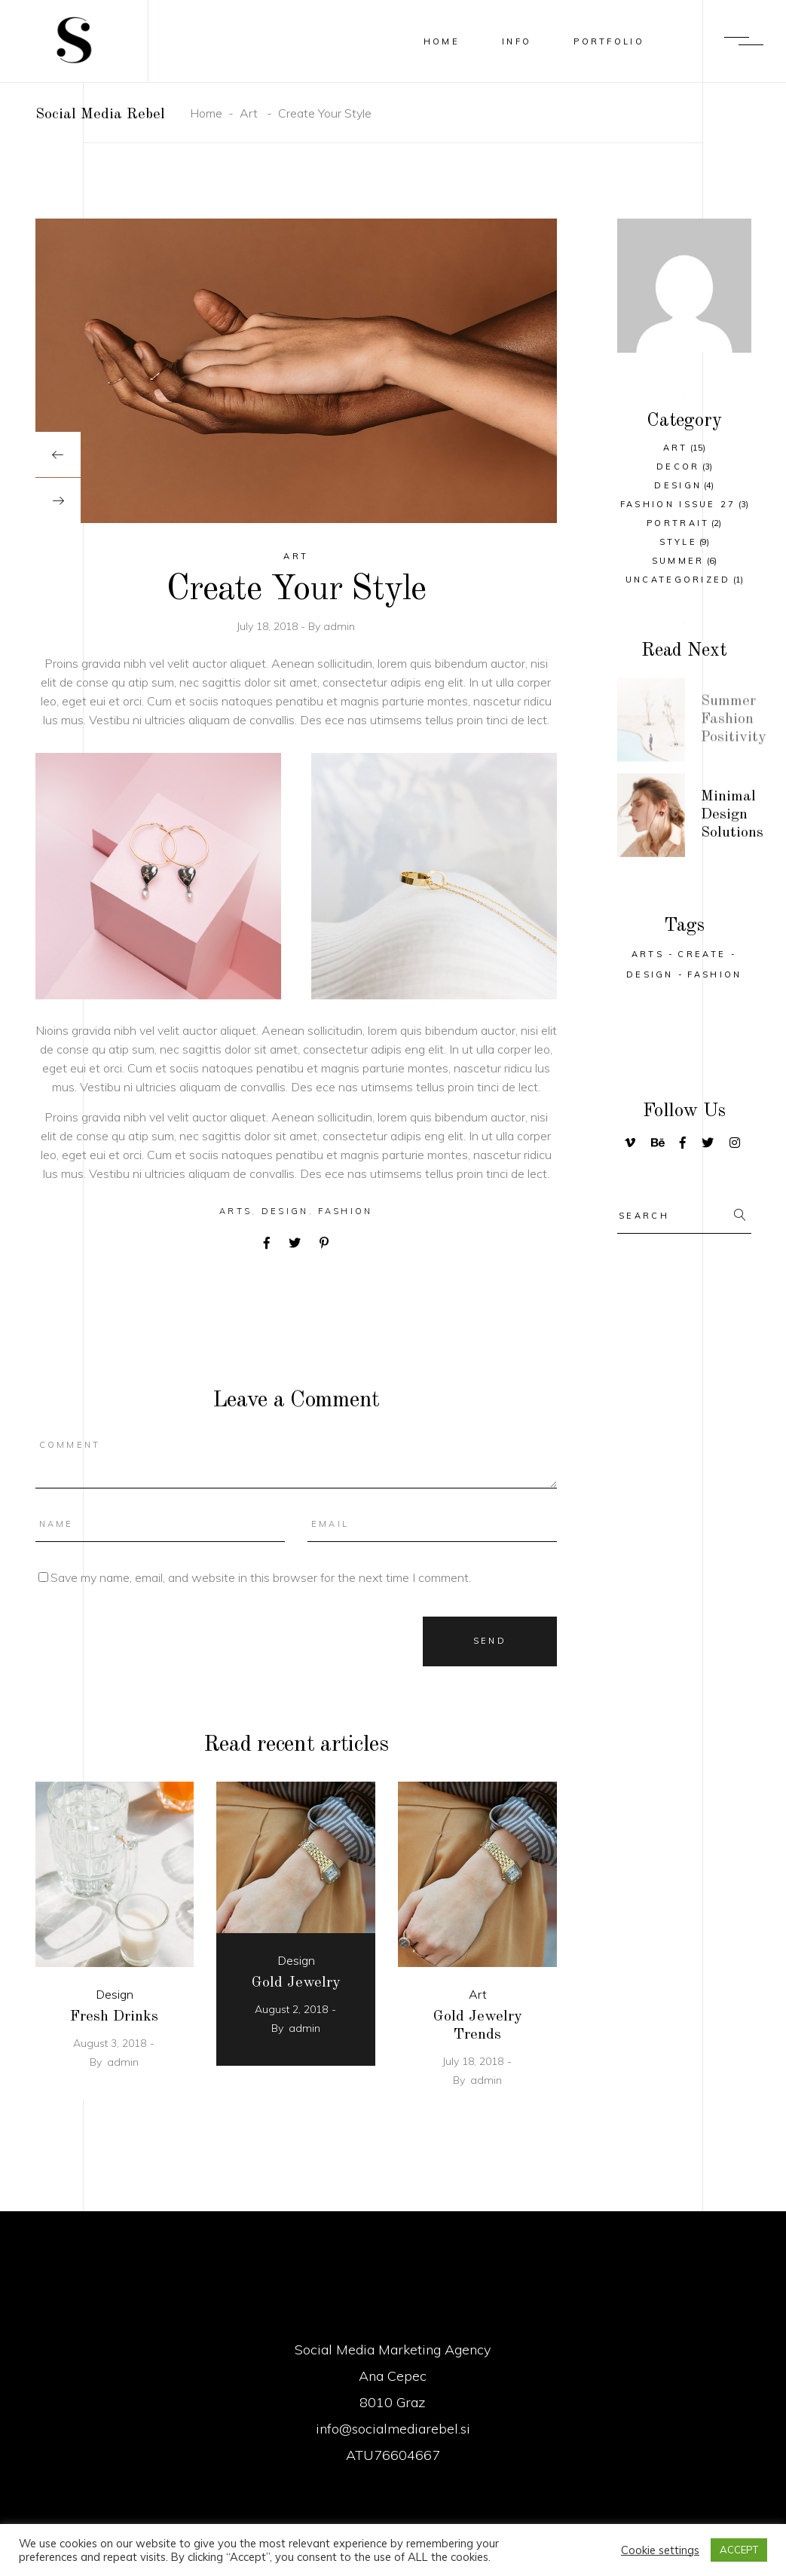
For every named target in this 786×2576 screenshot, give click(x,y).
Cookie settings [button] (660, 2550)
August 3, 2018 (109, 2043)
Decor (678, 466)
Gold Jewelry (296, 1982)
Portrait (678, 523)
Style (678, 542)
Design (285, 1211)
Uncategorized (678, 579)
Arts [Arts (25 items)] (648, 954)
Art (249, 113)
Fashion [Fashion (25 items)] (714, 974)
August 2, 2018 (291, 2009)
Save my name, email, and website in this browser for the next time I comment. (260, 1577)
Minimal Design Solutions (732, 819)
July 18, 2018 (269, 626)
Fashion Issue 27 (678, 504)
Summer (678, 560)
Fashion (345, 1211)
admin (339, 626)
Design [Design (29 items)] (650, 974)
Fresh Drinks (114, 2016)
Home (206, 113)
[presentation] (58, 454)
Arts (235, 1211)
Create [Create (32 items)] (701, 954)
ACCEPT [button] (739, 2550)
